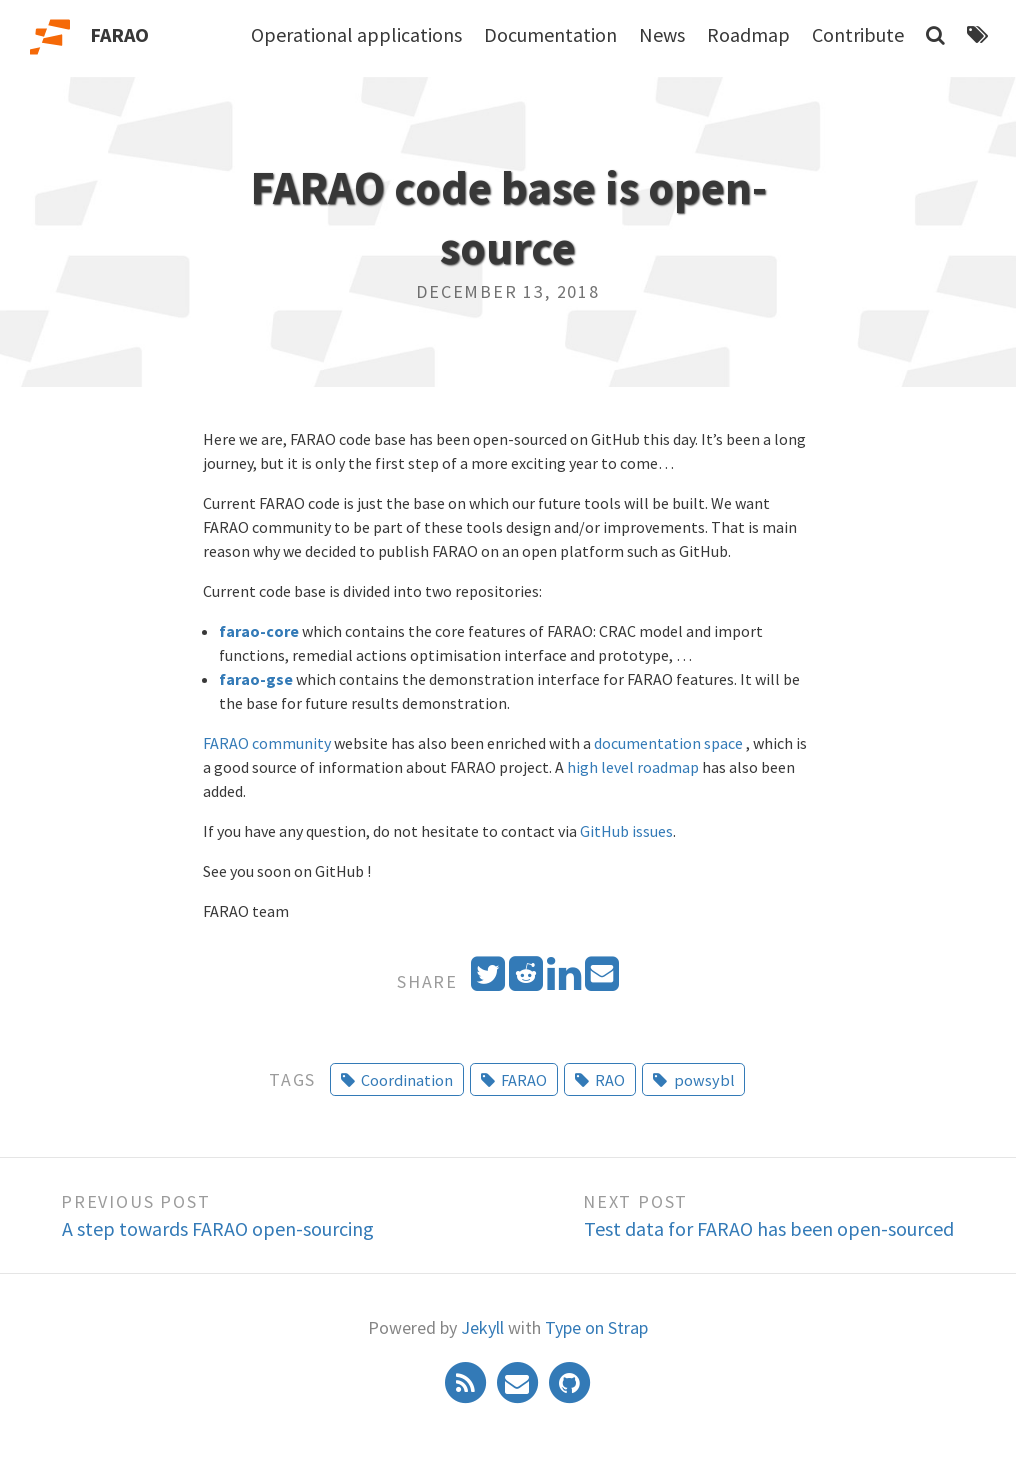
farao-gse (256, 679)
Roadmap (748, 34)
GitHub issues (626, 831)
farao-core (259, 631)
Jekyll (482, 1327)
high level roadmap (633, 767)
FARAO (119, 34)
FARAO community (267, 743)
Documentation (550, 34)
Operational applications (356, 34)
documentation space (668, 743)
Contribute (858, 34)
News (662, 34)
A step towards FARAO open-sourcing (218, 1228)
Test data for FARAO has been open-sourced (769, 1228)
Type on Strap (596, 1327)
